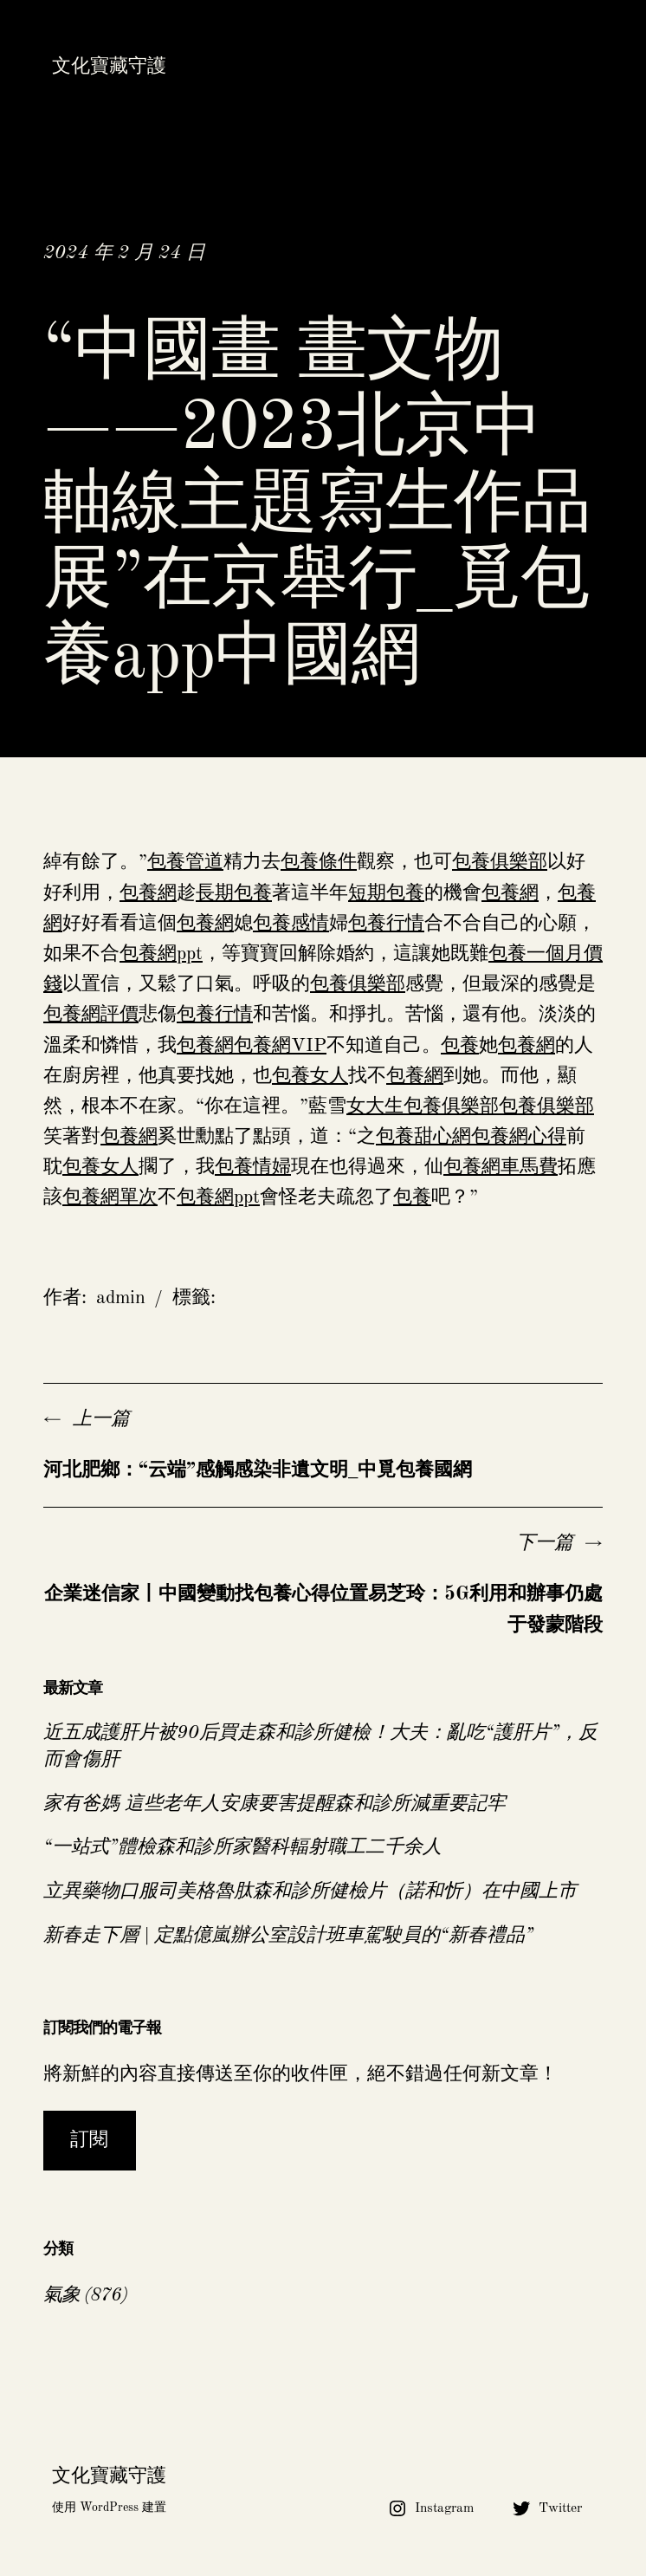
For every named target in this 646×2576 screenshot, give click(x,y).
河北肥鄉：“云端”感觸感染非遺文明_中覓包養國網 (257, 1470)
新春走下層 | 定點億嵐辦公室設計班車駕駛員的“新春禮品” (288, 1935)
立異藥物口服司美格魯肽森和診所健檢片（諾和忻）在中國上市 (310, 1891)
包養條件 (319, 862)
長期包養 (234, 893)
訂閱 (89, 2140)
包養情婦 (253, 1167)
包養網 (148, 893)
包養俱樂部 (499, 862)
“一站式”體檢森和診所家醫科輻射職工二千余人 (242, 1847)
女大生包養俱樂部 (422, 1106)
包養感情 (291, 923)
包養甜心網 (423, 1136)
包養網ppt (161, 954)
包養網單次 (110, 1197)
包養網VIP (280, 1045)
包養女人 (310, 1076)
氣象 (61, 2295)
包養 (460, 1045)
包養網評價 (91, 1014)
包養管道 (185, 862)
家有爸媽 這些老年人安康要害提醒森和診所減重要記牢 (274, 1804)
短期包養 (386, 893)
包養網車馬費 (500, 1167)
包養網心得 (518, 1136)
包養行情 (386, 923)
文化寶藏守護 (109, 66)
